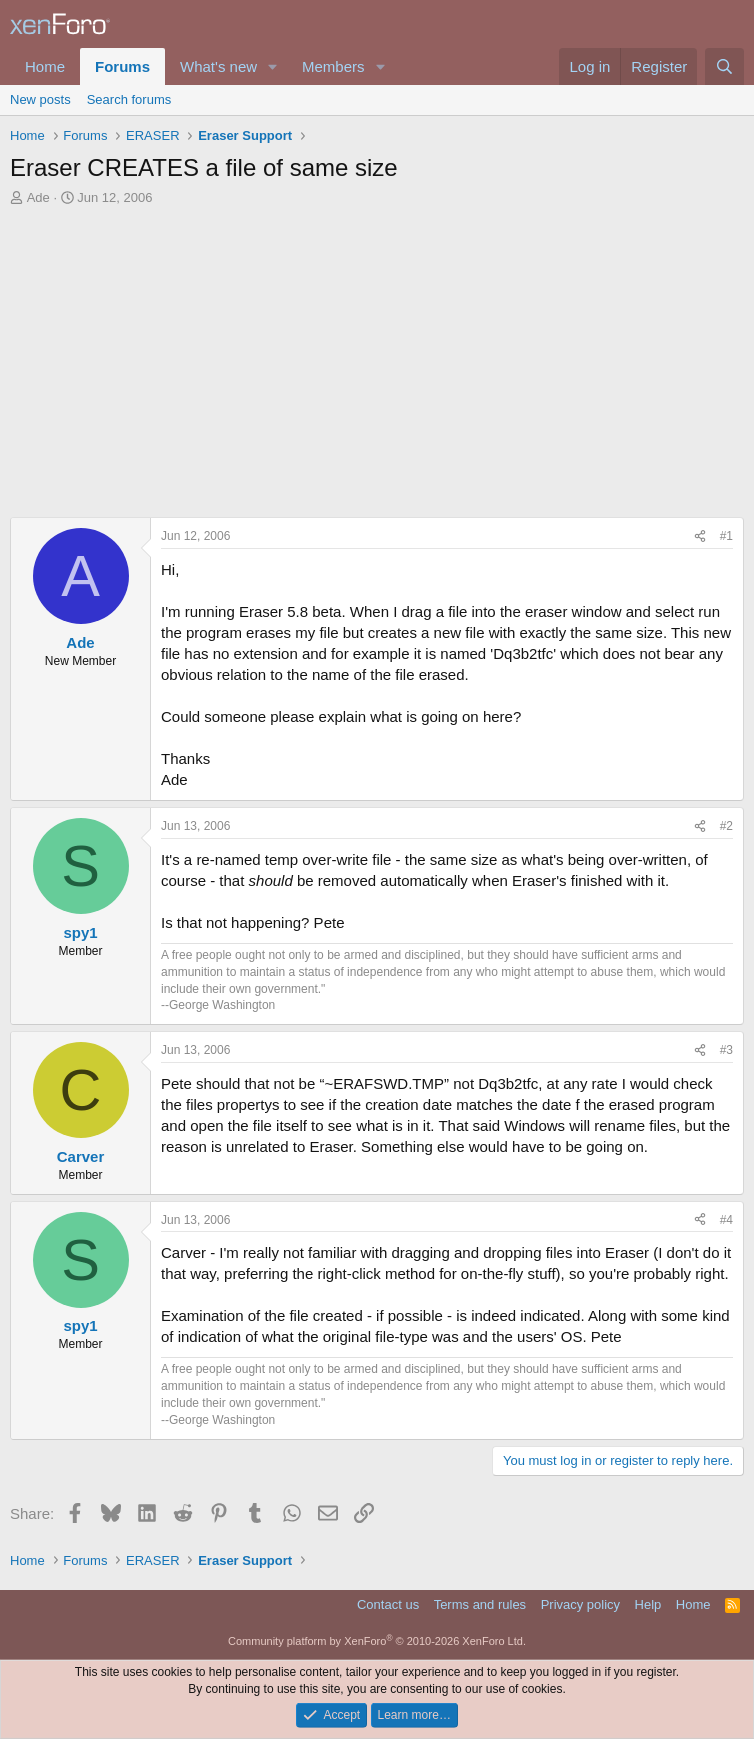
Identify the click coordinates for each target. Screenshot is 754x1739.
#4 (726, 1220)
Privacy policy (580, 1604)
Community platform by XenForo (377, 1641)
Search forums (129, 99)
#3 (726, 1050)
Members (333, 66)
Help (648, 1604)
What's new (218, 66)
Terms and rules (480, 1604)
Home (45, 66)
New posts (40, 99)
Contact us (388, 1604)
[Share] (700, 536)
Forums (122, 66)
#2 (726, 826)
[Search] (724, 66)
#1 (726, 536)
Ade (38, 197)
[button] (273, 66)
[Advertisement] (377, 357)
